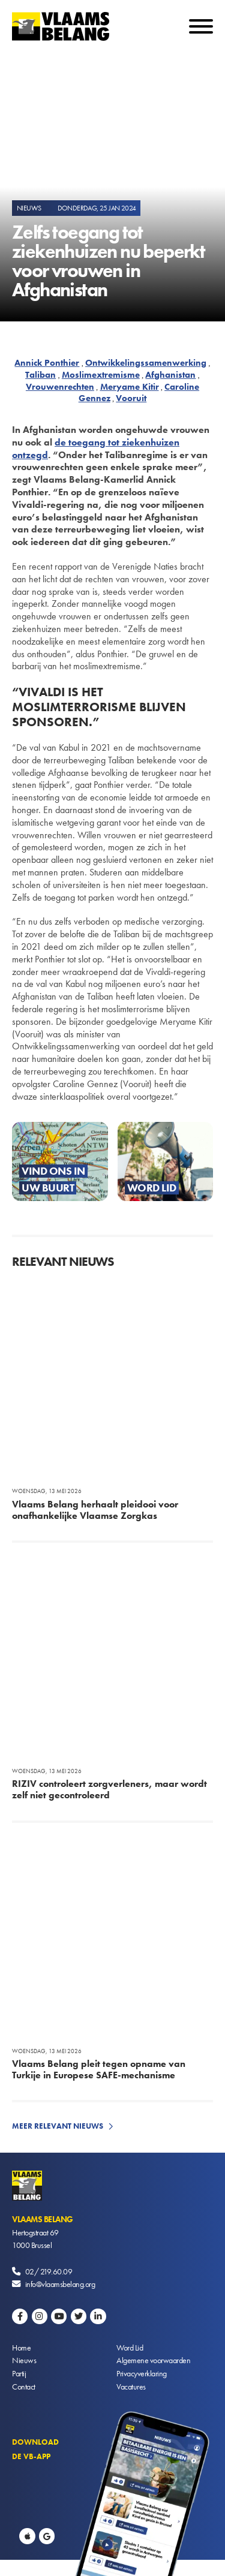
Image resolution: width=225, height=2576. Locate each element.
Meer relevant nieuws (57, 2126)
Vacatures (131, 2386)
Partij (19, 2373)
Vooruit (131, 398)
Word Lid (129, 2347)
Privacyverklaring (141, 2373)
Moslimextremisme (101, 375)
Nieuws (24, 2360)
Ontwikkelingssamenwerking (145, 363)
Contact (23, 2386)
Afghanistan (170, 375)
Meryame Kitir (129, 387)
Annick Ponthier (46, 363)
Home (21, 2347)
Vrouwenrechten (60, 387)
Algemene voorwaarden (153, 2360)
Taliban (40, 375)
